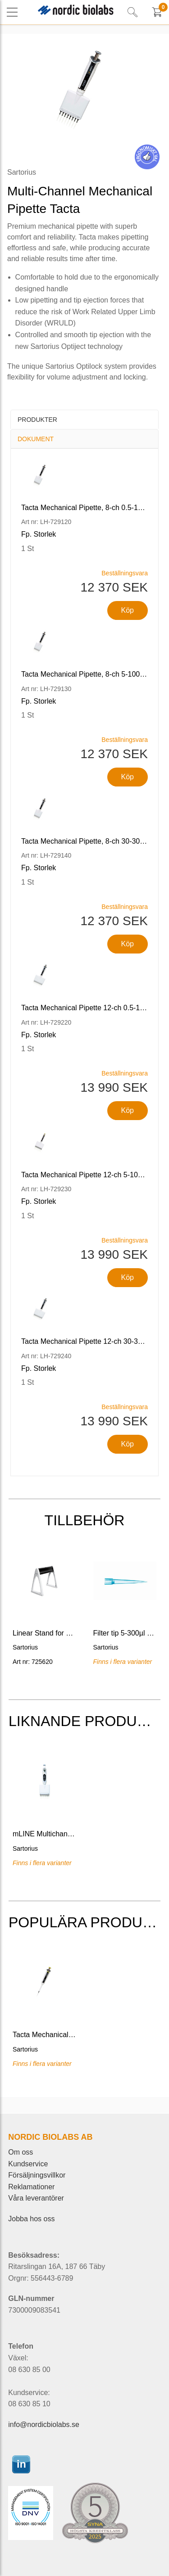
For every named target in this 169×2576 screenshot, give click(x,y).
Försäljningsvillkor (36, 2175)
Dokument (36, 439)
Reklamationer (31, 2187)
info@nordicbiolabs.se (43, 2424)
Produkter (37, 419)
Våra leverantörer (36, 2198)
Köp (127, 610)
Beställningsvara (124, 573)
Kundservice (28, 2164)
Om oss (20, 2152)
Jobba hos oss (31, 2219)
